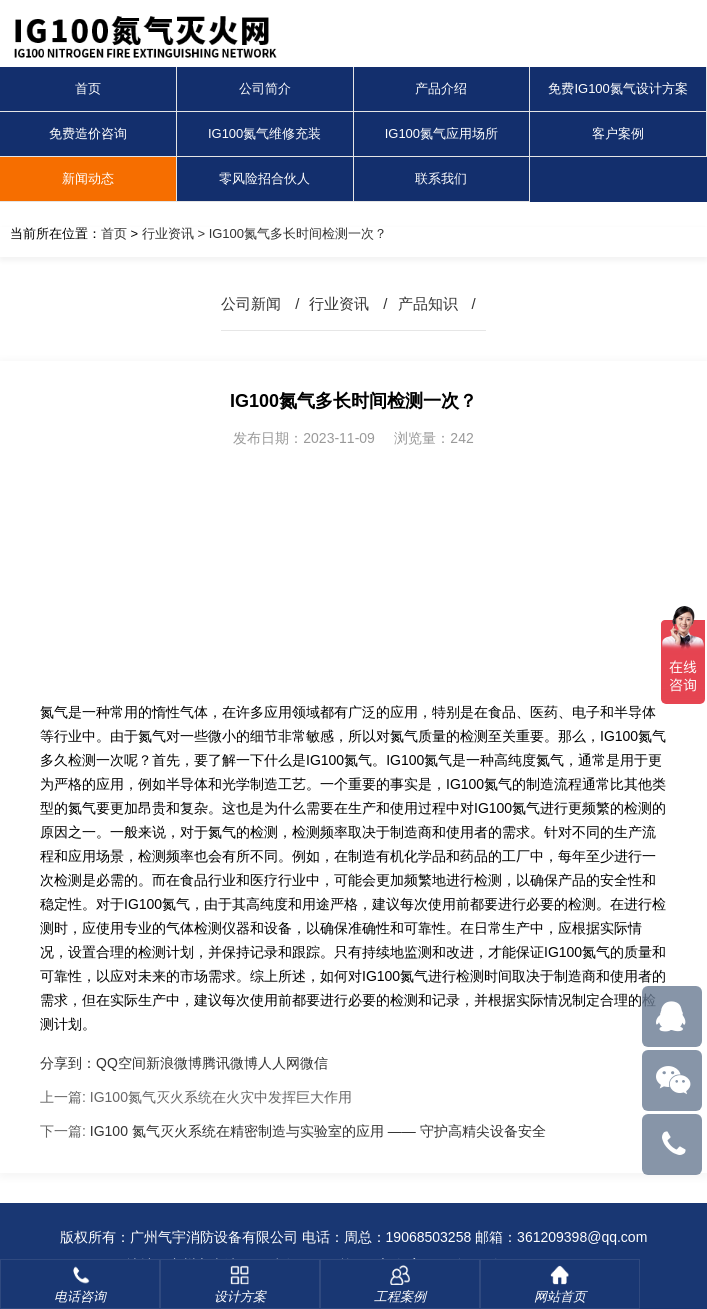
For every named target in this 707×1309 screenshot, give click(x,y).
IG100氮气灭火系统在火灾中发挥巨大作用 (221, 1097)
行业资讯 (168, 233)
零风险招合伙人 (264, 178)
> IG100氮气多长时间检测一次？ (290, 233)
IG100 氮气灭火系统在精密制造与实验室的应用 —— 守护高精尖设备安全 (318, 1131)
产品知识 (428, 303)
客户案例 (618, 133)
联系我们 (441, 178)
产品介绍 (441, 88)
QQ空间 (121, 1063)
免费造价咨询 (88, 133)
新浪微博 (174, 1063)
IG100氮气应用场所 (441, 133)
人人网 (279, 1063)
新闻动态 (88, 178)
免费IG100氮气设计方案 (617, 88)
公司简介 (265, 88)
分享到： (68, 1063)
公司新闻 (251, 303)
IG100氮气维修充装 (264, 133)
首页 (88, 88)
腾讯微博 (230, 1063)
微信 (314, 1063)
